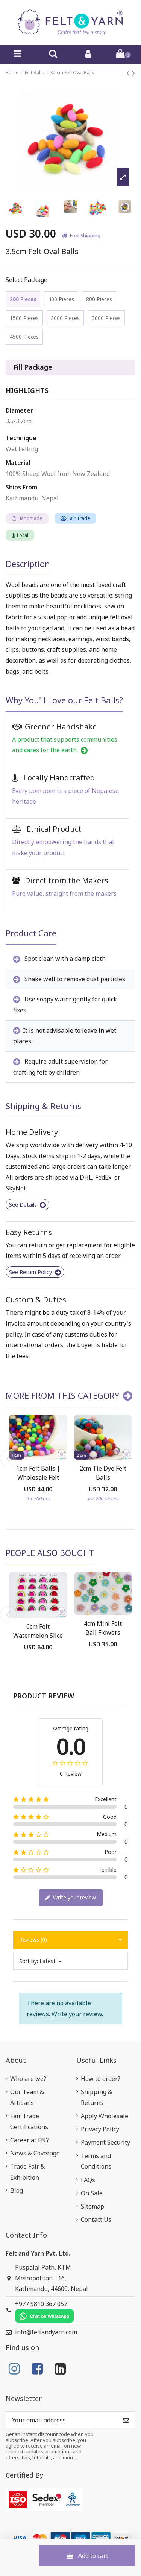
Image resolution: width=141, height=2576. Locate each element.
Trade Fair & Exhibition (27, 2171)
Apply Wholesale (104, 2116)
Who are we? (28, 2079)
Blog (16, 2190)
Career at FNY (29, 2140)
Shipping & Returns (96, 2097)
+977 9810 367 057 (44, 2311)
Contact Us (96, 2219)
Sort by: (28, 1961)
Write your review (70, 1898)
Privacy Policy (100, 2129)
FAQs (88, 2180)
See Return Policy (35, 1272)
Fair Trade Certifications (29, 2121)
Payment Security (105, 2142)
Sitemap (92, 2206)
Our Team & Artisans (27, 2097)
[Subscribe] (126, 2420)
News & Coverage (35, 2153)
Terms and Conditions (96, 2161)
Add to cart (87, 2556)
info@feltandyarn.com (46, 2332)
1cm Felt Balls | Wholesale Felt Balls (38, 1477)
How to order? (100, 2079)
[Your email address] (61, 2420)
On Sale (92, 2193)
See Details (27, 1204)
